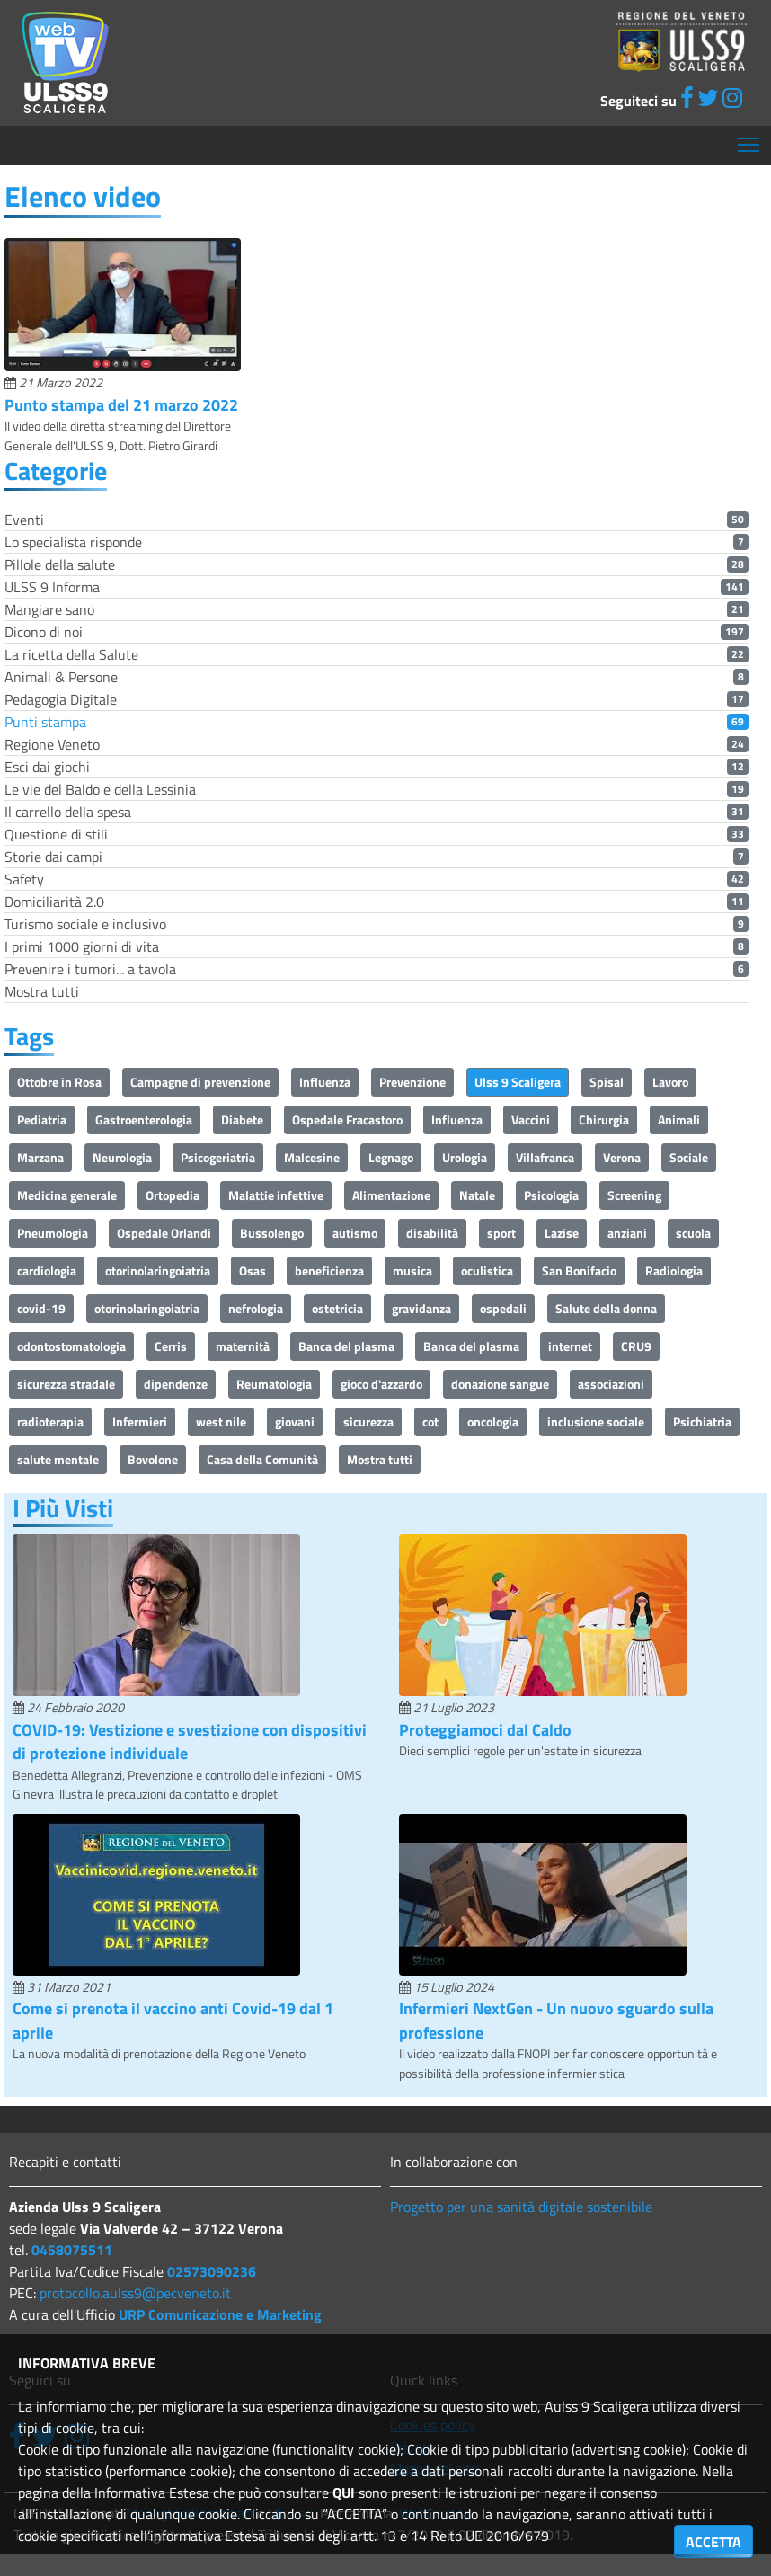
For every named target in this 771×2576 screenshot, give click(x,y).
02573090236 (211, 2271)
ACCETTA (713, 2542)
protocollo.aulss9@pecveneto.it (135, 2293)
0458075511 (71, 2250)
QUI (343, 2492)
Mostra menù (750, 138)
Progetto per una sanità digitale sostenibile (521, 2206)
